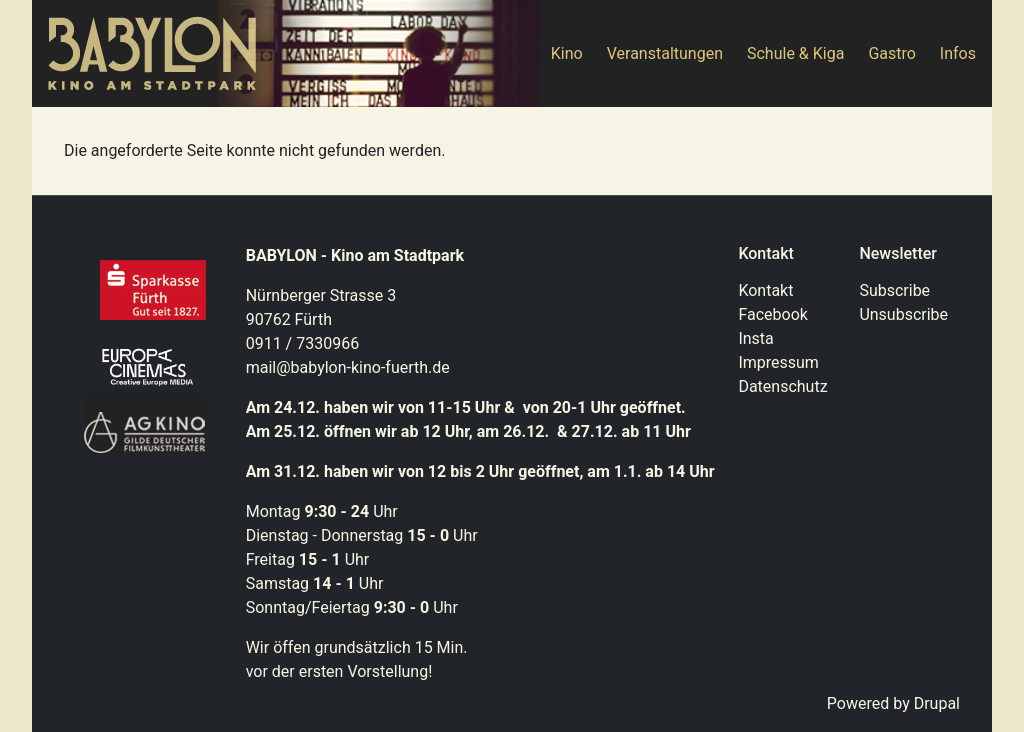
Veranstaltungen (665, 53)
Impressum (778, 362)
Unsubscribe (903, 314)
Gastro (891, 53)
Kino (567, 53)
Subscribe (894, 290)
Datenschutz (782, 386)
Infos (958, 53)
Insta (755, 338)
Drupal (937, 703)
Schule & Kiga (795, 53)
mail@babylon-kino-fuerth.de (348, 367)
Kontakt (765, 290)
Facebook (772, 314)
